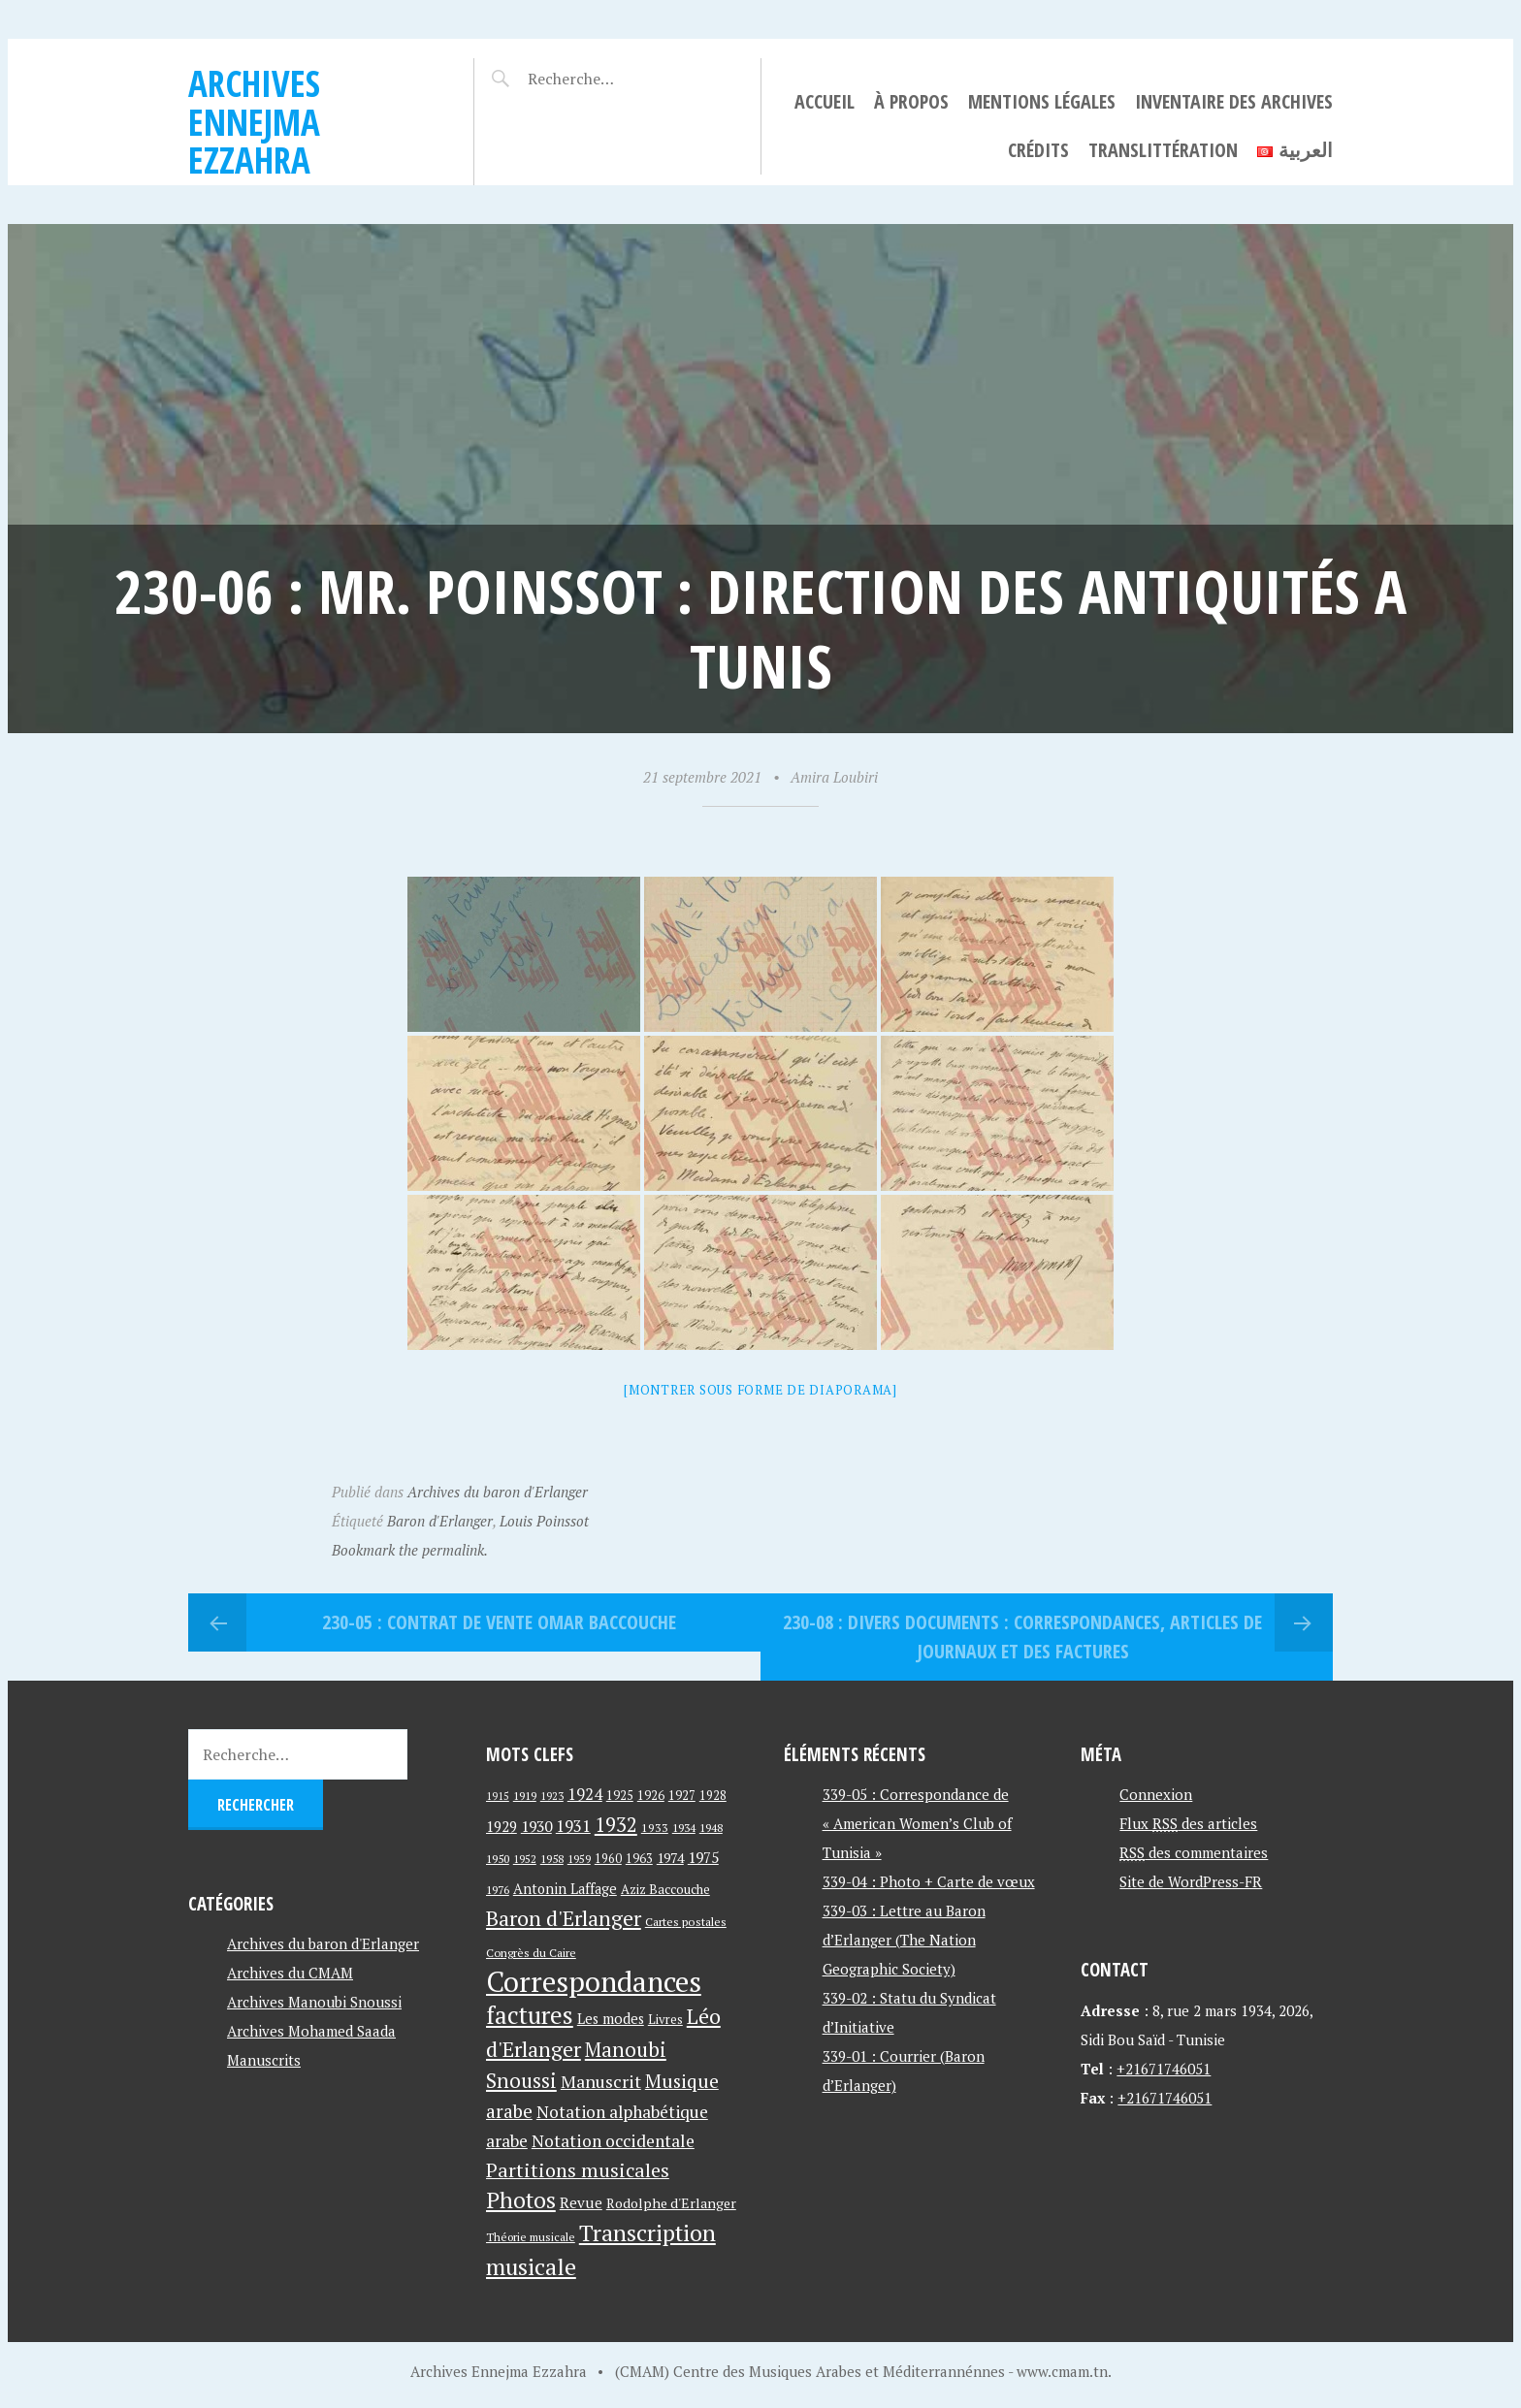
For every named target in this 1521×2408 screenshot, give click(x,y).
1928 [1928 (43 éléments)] (713, 1795)
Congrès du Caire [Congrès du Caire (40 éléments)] (531, 1952)
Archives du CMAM (290, 1972)
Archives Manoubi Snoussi (314, 2001)
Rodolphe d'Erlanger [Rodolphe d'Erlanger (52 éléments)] (671, 2203)
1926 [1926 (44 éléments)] (650, 1795)
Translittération (1163, 150)
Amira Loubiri (834, 777)
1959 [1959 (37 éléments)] (579, 1858)
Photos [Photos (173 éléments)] (521, 2200)
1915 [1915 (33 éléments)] (497, 1796)
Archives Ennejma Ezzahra (254, 121)
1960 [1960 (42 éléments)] (608, 1858)
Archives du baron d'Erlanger (497, 1491)
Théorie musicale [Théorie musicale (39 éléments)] (530, 2237)
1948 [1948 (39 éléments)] (711, 1827)
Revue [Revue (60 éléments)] (581, 2202)
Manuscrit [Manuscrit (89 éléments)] (601, 2081)
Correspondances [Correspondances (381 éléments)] (593, 1981)
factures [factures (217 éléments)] (529, 2015)
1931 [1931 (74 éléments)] (573, 1825)
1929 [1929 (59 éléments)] (501, 1826)
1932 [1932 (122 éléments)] (616, 1825)
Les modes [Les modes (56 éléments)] (610, 2018)
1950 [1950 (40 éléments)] (497, 1858)
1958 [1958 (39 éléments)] (552, 1858)
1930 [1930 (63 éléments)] (536, 1826)
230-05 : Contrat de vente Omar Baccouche (499, 1622)
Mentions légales (1042, 101)
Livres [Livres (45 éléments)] (665, 2019)
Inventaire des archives (1234, 101)
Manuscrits (264, 2060)
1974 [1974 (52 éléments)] (670, 1857)
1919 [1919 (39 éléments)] (524, 1795)
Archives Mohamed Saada (311, 2030)
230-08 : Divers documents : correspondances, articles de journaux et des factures (1022, 1636)
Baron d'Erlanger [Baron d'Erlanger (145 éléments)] (563, 1918)
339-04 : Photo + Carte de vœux (929, 1881)
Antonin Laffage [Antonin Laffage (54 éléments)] (565, 1888)
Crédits (1038, 150)
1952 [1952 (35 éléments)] (524, 1858)
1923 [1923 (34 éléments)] (552, 1796)
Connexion (1155, 1794)
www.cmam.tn (1062, 2371)
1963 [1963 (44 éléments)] (639, 1858)
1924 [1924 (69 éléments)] (584, 1794)
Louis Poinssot (544, 1520)
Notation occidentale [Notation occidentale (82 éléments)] (613, 2141)
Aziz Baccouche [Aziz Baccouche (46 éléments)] (665, 1889)
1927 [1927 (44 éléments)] (682, 1795)
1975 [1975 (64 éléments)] (703, 1857)
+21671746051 (1163, 2068)
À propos (911, 101)
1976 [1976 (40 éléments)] (497, 1889)
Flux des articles (1188, 1823)
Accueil (824, 101)
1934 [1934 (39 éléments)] (684, 1827)
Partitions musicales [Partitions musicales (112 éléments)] (577, 2170)
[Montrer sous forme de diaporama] (760, 1389)
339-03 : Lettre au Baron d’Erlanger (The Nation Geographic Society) (904, 1939)
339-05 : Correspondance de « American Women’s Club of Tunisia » (917, 1823)
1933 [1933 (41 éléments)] (654, 1827)
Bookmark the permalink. (410, 1549)
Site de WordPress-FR (1190, 1881)
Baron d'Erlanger (440, 1520)
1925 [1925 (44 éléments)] (619, 1795)
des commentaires (1193, 1852)
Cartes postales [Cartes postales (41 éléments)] (686, 1921)
